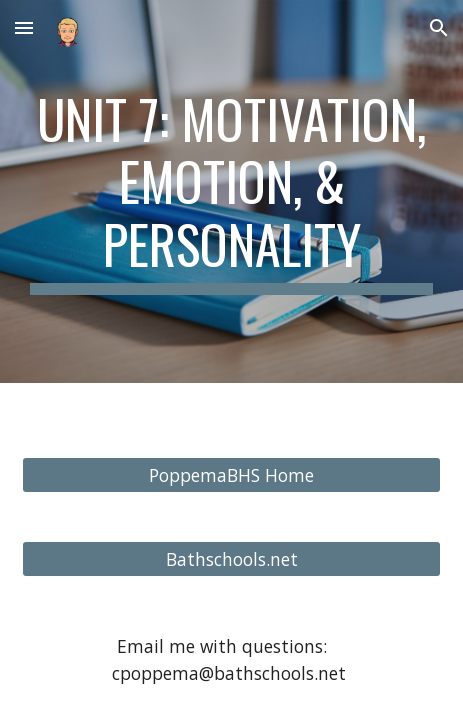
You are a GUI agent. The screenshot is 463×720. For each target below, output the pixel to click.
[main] (231, 191)
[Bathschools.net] (231, 558)
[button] (24, 27)
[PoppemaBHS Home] (231, 474)
